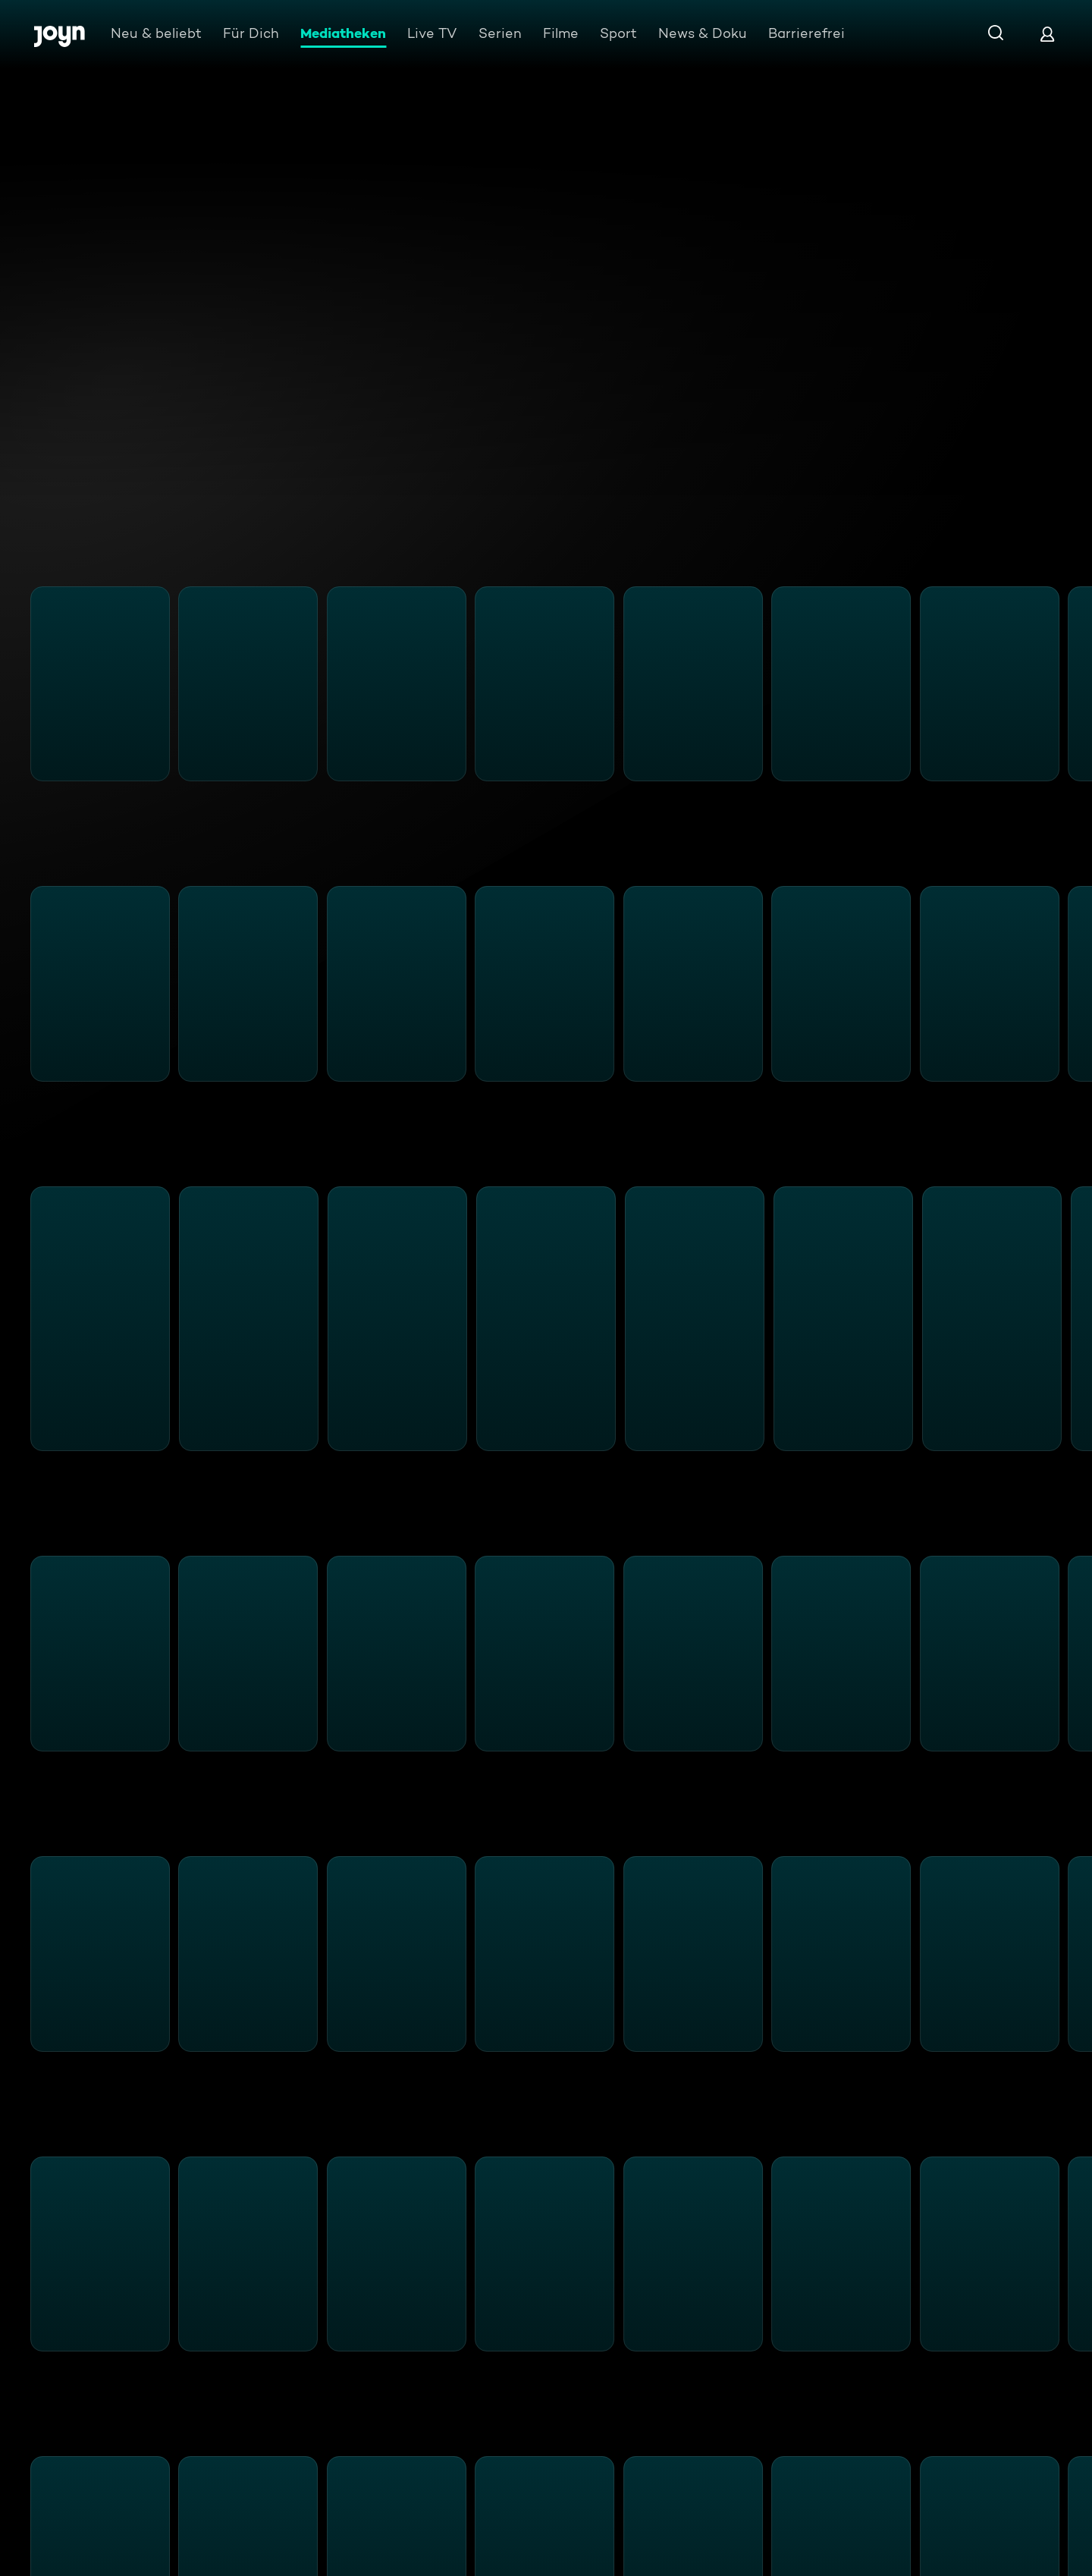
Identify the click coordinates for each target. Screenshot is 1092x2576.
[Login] (1047, 33)
